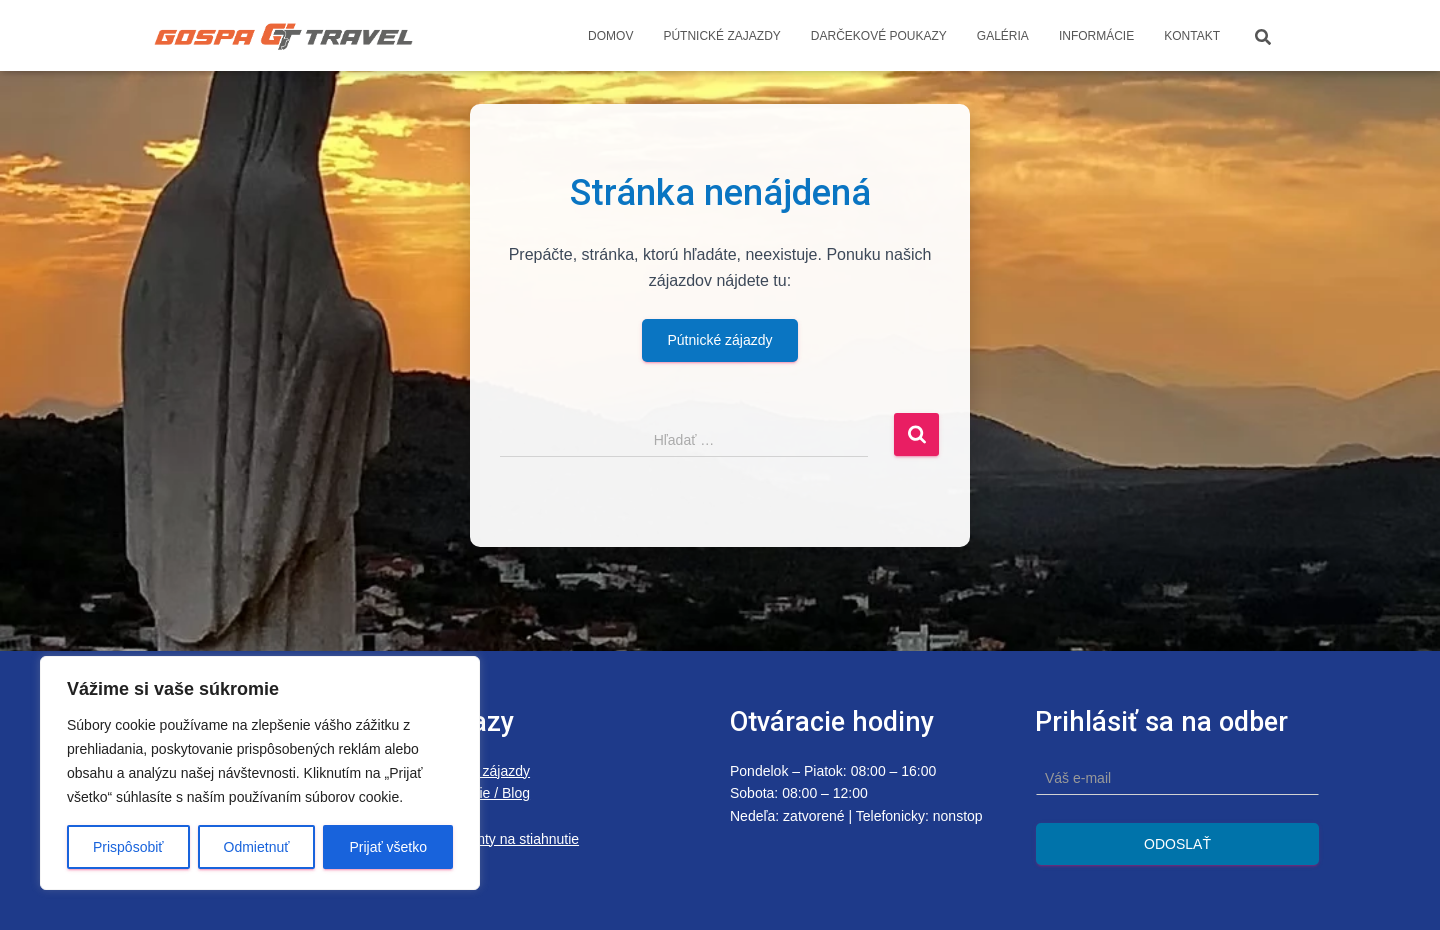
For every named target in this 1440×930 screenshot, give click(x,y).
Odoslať (1177, 844)
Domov (610, 36)
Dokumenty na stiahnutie (502, 839)
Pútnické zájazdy (719, 340)
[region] (260, 773)
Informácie (1096, 36)
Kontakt (1192, 36)
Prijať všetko (388, 847)
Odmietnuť (257, 847)
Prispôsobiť (128, 847)
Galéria (1003, 36)
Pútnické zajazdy (721, 36)
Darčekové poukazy (879, 36)
